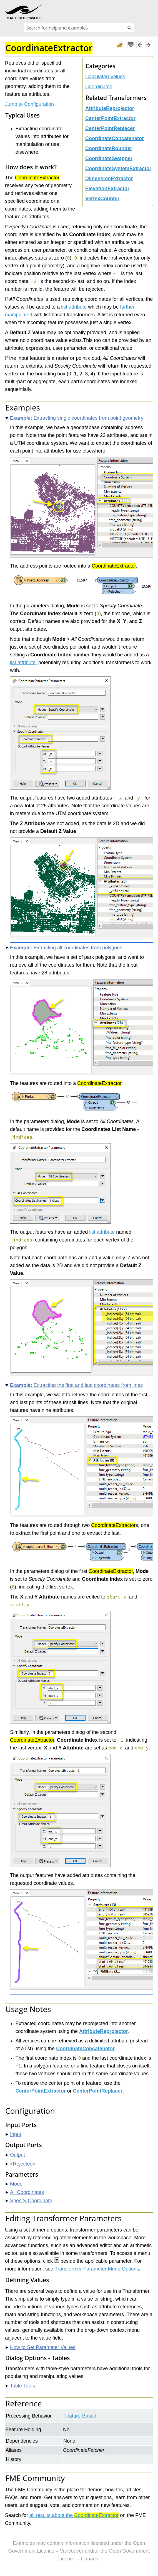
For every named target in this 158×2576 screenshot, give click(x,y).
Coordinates (98, 86)
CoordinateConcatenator (114, 138)
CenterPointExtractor (110, 118)
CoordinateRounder (108, 148)
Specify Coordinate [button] (29, 2200)
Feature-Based (79, 2416)
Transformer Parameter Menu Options (97, 2269)
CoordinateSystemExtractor (118, 168)
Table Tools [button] (20, 2386)
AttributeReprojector (109, 108)
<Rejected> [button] (21, 2164)
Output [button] (15, 2155)
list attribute (74, 307)
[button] (129, 27)
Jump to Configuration (29, 104)
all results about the (74, 2515)
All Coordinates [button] (25, 2192)
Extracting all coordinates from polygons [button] (64, 947)
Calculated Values (105, 76)
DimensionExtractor (109, 178)
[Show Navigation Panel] (150, 11)
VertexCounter (102, 198)
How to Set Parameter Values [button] (41, 2347)
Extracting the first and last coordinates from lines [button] (74, 1385)
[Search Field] (79, 27)
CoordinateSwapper (108, 158)
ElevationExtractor (107, 188)
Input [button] (13, 2134)
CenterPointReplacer (110, 128)
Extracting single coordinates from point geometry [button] (74, 418)
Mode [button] (14, 2184)
